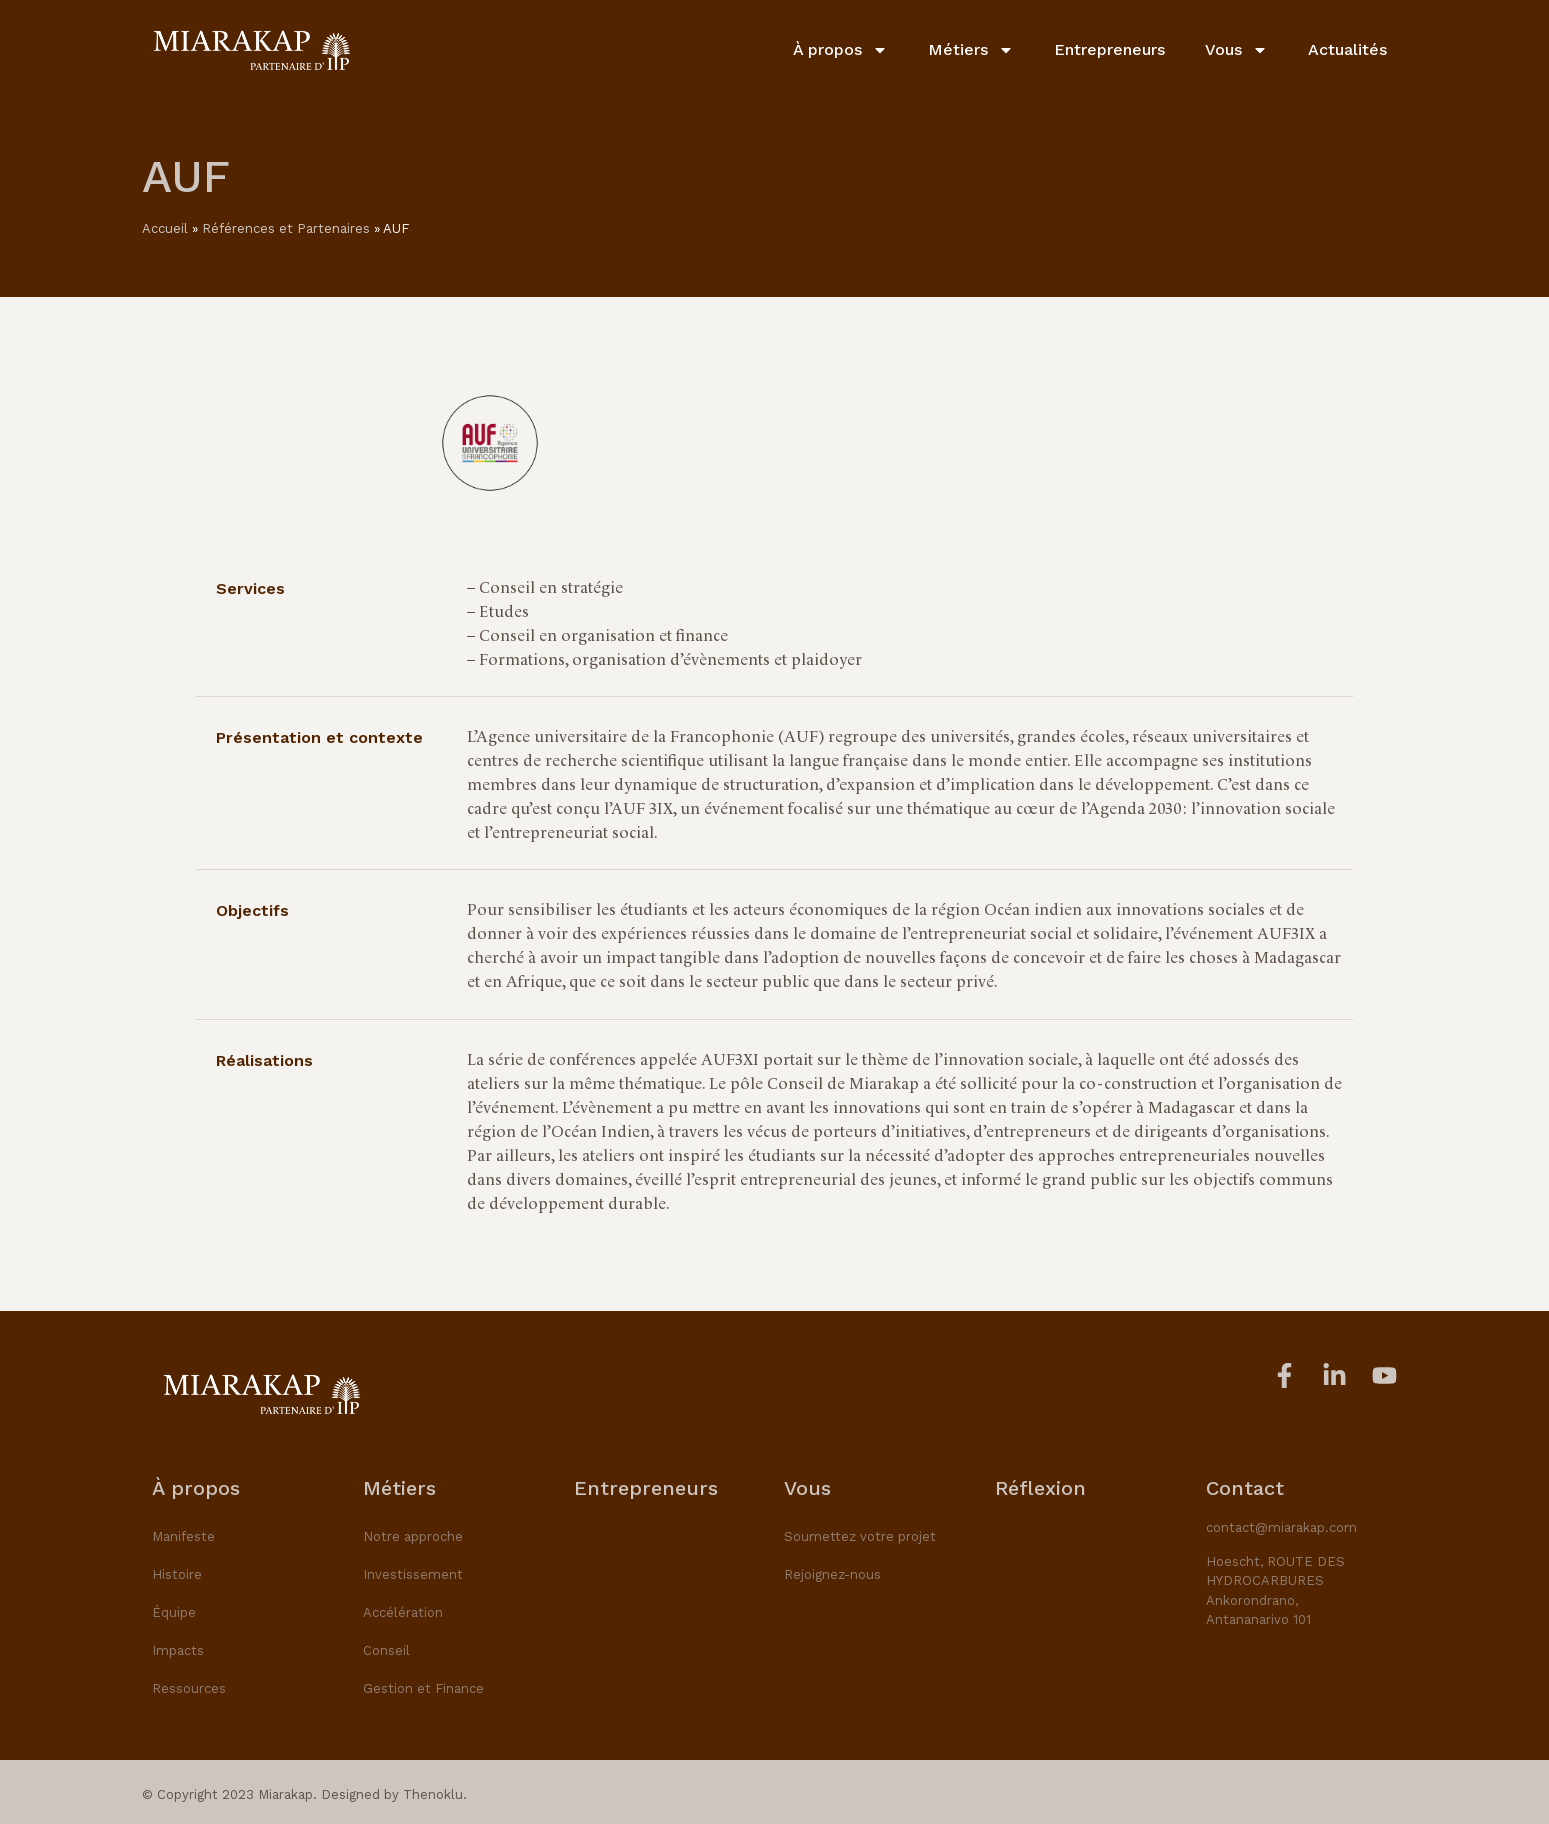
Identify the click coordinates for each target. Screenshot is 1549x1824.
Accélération (403, 1612)
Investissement (413, 1574)
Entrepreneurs (1109, 48)
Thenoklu (433, 1794)
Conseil (386, 1650)
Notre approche (413, 1536)
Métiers (971, 49)
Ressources (189, 1688)
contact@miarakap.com (1281, 1527)
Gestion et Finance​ (423, 1688)
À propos (840, 49)
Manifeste (183, 1536)
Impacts (178, 1650)
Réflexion (1040, 1488)
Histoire (177, 1574)
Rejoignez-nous (832, 1574)
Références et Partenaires (286, 228)
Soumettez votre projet (860, 1536)
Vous (1236, 49)
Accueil (165, 228)
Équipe (174, 1612)
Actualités (1347, 48)
